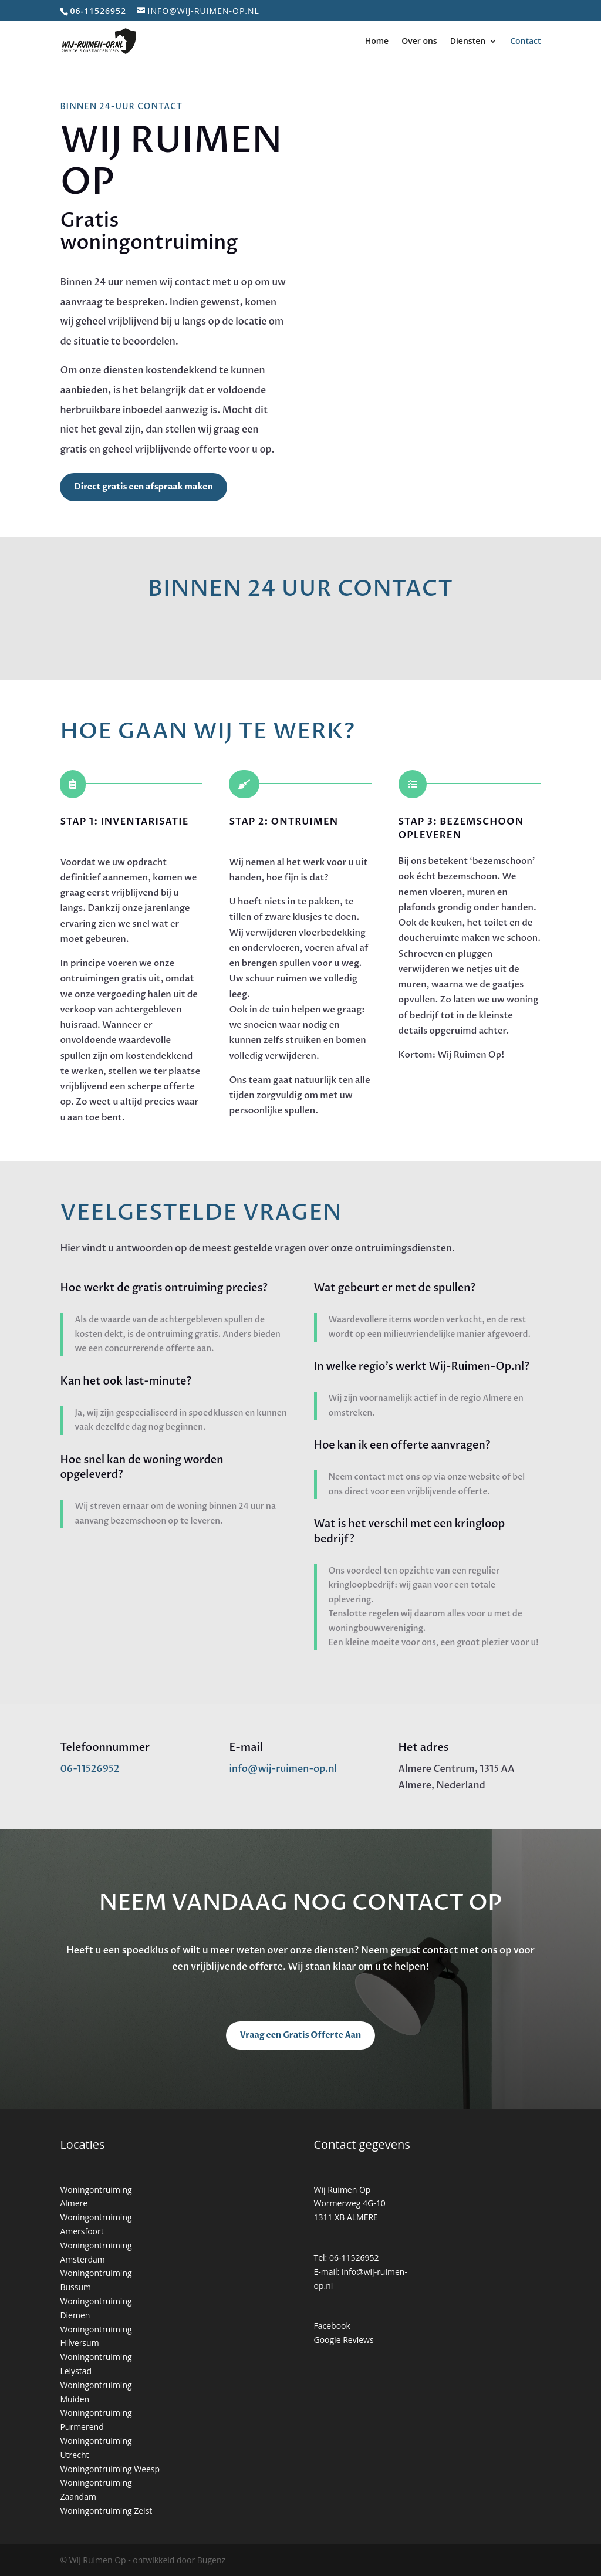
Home (377, 41)
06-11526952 (89, 1769)
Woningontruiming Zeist (106, 2510)
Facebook (332, 2325)
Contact (525, 41)
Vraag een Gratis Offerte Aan (301, 2035)
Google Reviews (344, 2339)
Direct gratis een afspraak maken (143, 486)
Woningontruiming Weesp (110, 2468)
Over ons (419, 41)
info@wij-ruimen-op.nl (283, 1769)
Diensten (467, 41)
